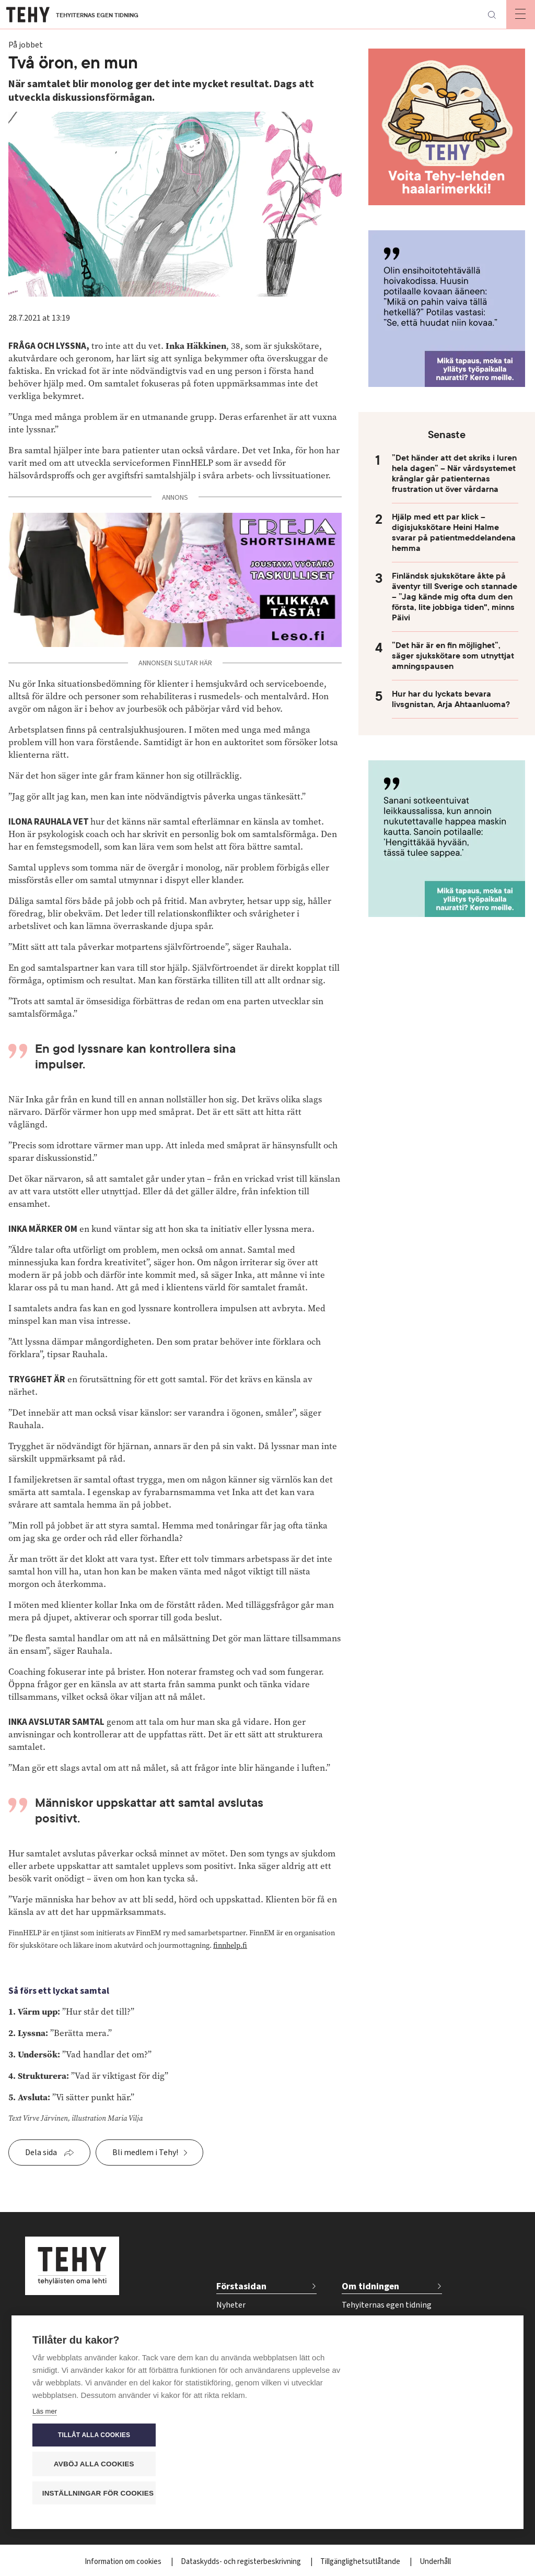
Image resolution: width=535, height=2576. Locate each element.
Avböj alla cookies (440, 2464)
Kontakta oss (366, 2374)
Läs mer (44, 2495)
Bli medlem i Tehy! (145, 2152)
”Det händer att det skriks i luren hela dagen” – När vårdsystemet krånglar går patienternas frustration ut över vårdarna (454, 474)
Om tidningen (370, 2286)
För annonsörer (369, 2339)
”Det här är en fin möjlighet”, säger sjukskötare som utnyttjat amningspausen (453, 656)
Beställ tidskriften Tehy (383, 2391)
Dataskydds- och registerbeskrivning (242, 2561)
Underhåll (435, 2561)
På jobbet (233, 2322)
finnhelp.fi (230, 1945)
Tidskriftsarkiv (367, 2322)
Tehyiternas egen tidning (387, 2305)
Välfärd (229, 2339)
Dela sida (41, 2152)
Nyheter (231, 2305)
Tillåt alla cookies (439, 2435)
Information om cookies (124, 2561)
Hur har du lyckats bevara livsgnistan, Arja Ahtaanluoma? (451, 699)
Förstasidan (241, 2286)
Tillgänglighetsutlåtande (361, 2561)
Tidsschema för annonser (387, 2356)
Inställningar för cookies (444, 2493)
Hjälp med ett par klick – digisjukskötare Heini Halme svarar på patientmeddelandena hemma (454, 533)
